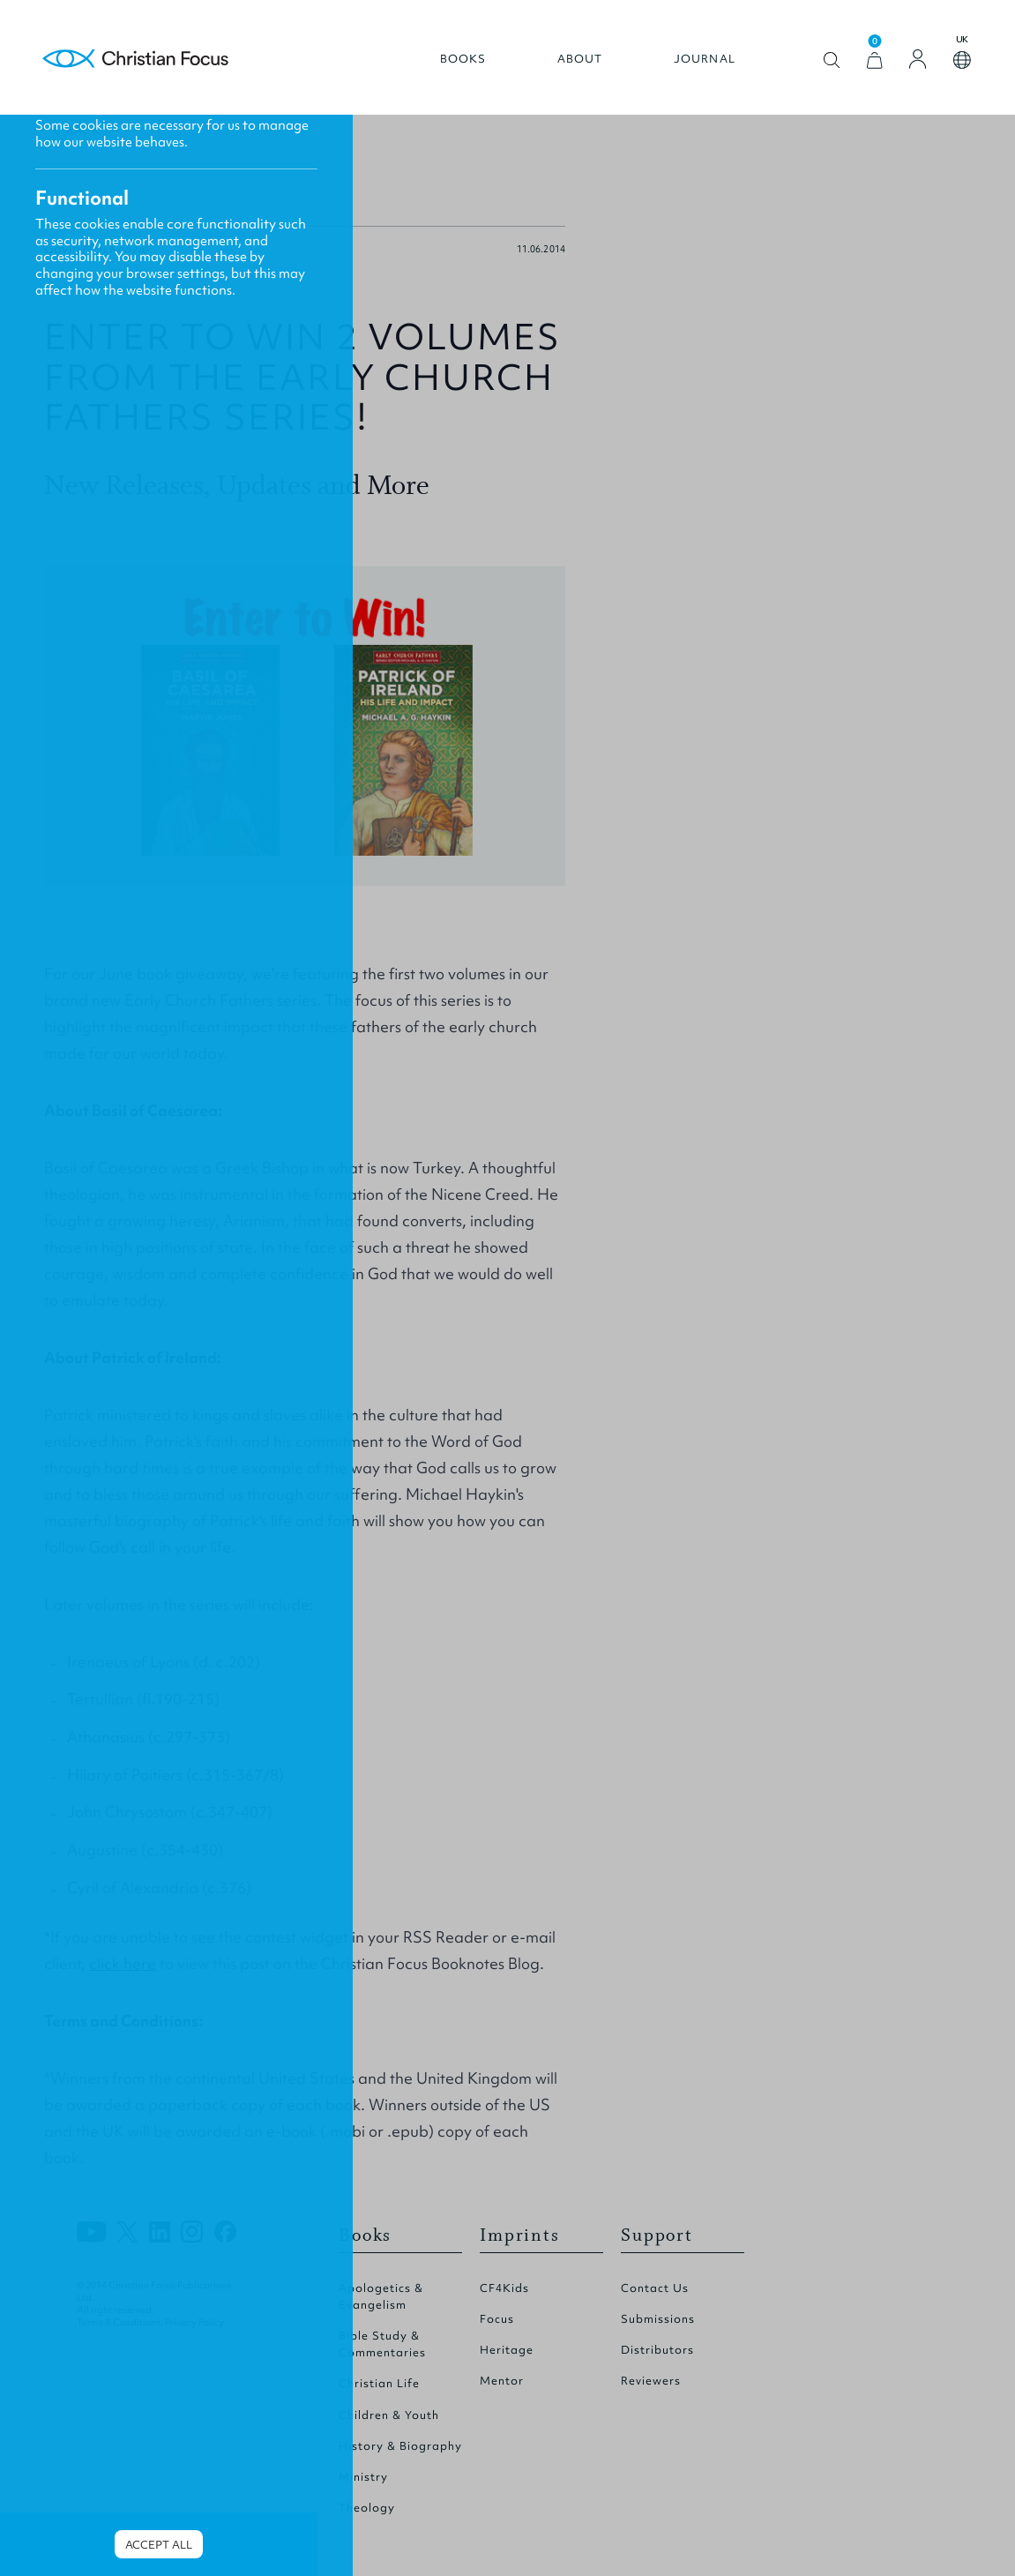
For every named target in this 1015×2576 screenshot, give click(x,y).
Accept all (158, 2544)
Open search (832, 60)
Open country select (962, 60)
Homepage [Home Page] (135, 59)
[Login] (918, 59)
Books (463, 59)
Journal (704, 59)
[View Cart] (875, 60)
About (580, 59)
